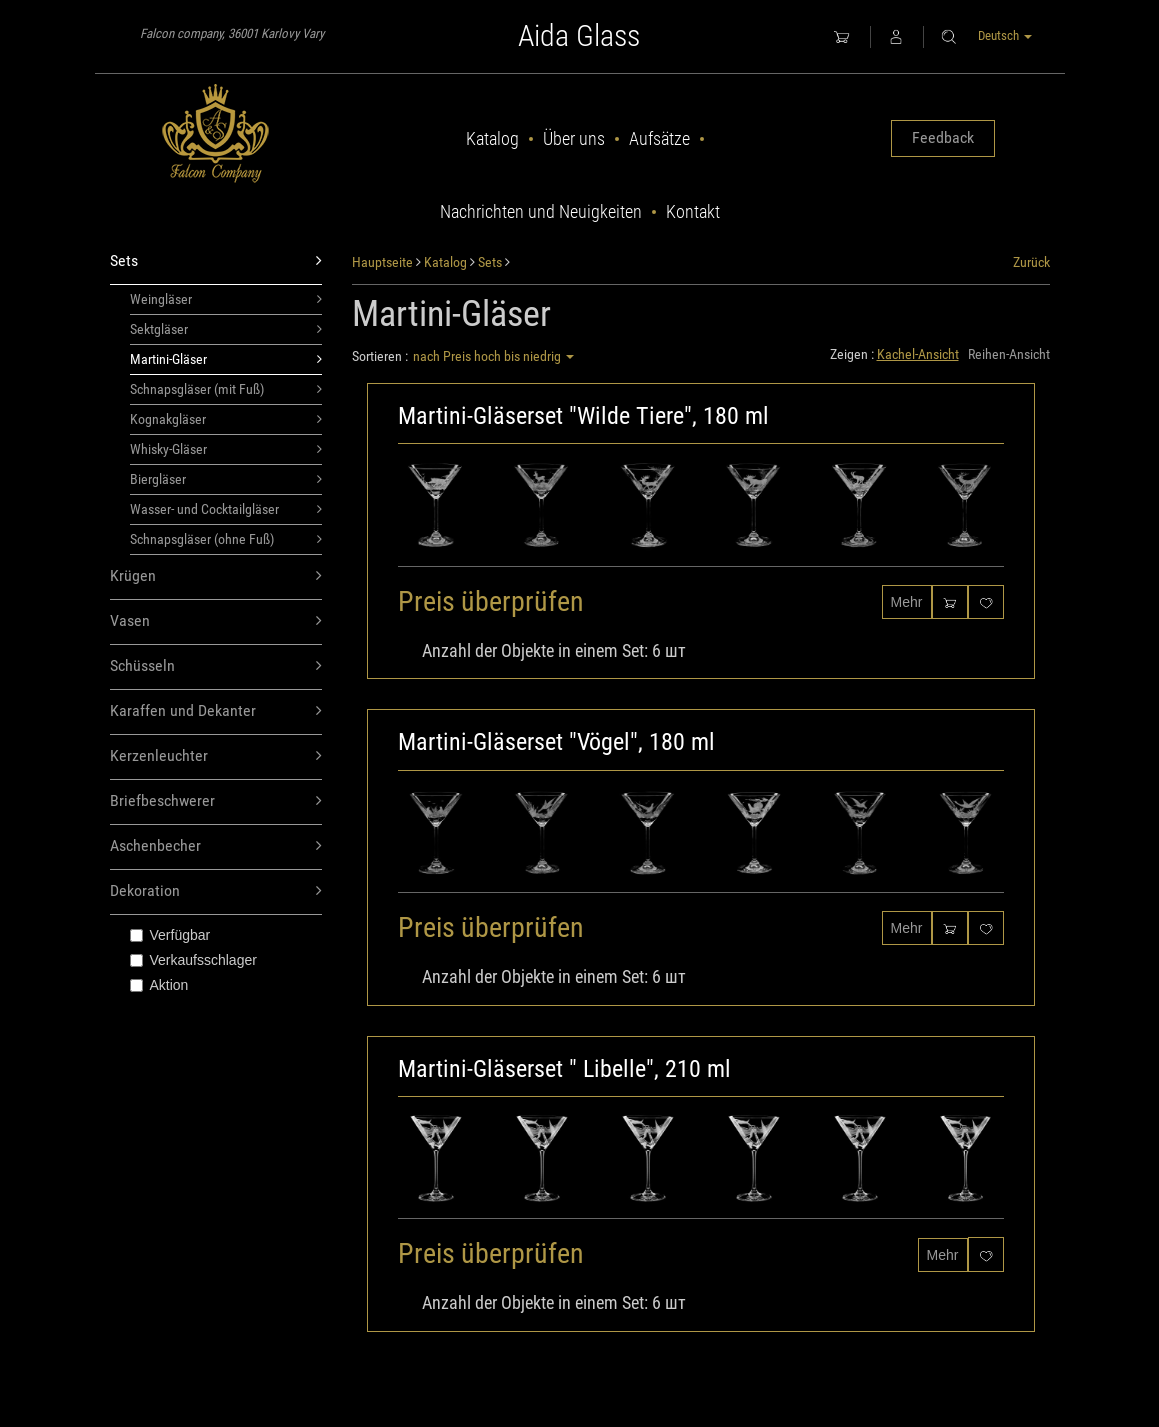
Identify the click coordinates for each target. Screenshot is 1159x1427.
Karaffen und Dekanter (216, 711)
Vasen (216, 621)
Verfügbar (170, 935)
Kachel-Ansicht (918, 354)
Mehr (907, 602)
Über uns (574, 138)
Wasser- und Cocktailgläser (226, 509)
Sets (216, 261)
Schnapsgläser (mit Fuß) (226, 389)
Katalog (492, 138)
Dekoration (216, 891)
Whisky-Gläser (226, 449)
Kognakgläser (226, 419)
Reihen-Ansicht (1009, 354)
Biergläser (226, 479)
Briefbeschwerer (216, 801)
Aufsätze (659, 138)
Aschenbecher (216, 846)
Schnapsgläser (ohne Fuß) (226, 539)
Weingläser (226, 299)
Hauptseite (382, 262)
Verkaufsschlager (193, 960)
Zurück (1031, 262)
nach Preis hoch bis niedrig (493, 356)
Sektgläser (226, 329)
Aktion (159, 985)
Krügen (216, 576)
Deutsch (1005, 35)
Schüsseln (216, 666)
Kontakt (693, 211)
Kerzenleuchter (216, 756)
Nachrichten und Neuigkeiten (541, 211)
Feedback (943, 137)
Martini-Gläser (226, 359)
